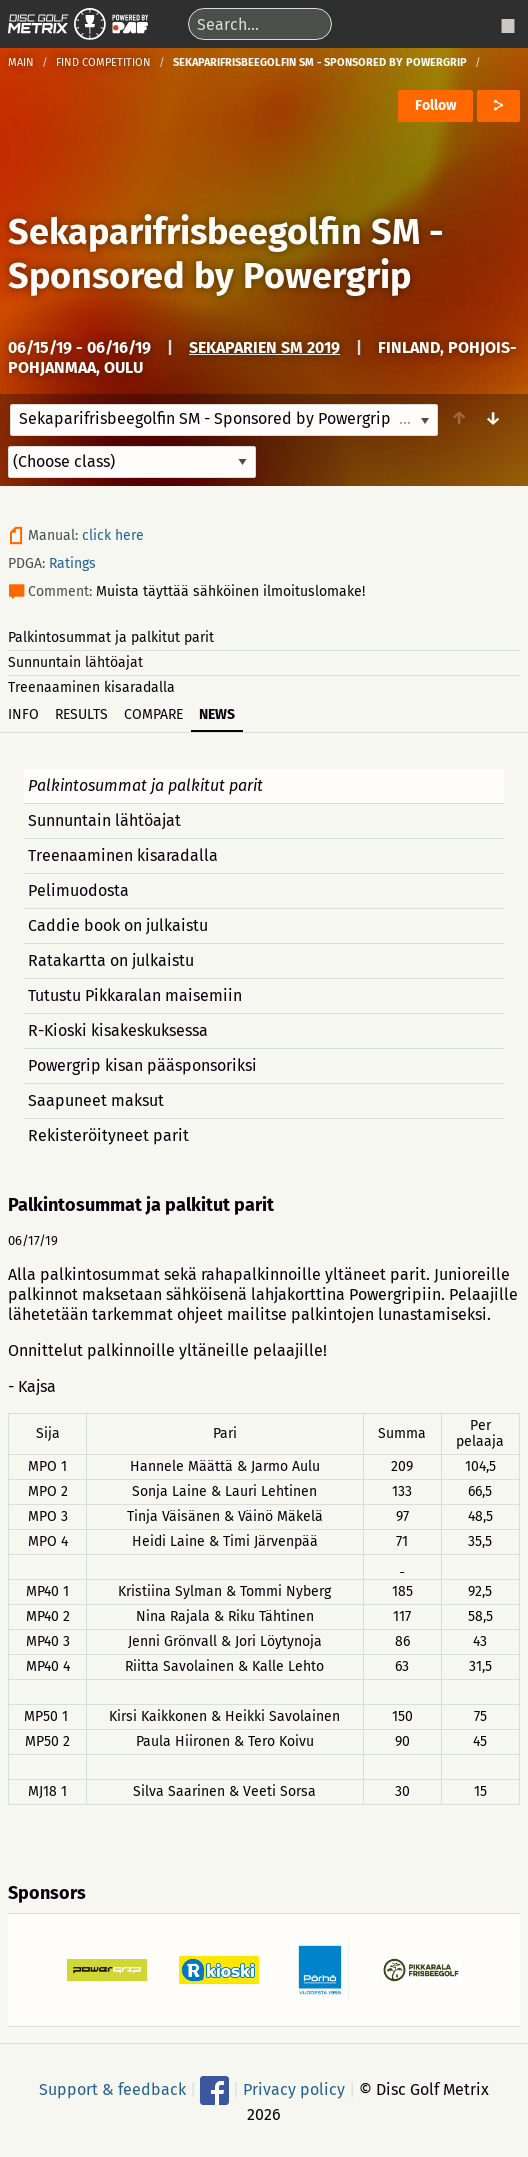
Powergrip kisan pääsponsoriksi (142, 1065)
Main (21, 62)
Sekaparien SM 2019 (264, 347)
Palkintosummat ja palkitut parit (111, 637)
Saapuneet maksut (96, 1100)
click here (113, 535)
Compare (153, 714)
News (217, 714)
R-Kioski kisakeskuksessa (118, 1030)
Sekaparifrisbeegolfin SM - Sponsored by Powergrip (226, 254)
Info (23, 714)
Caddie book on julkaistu (118, 925)
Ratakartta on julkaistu (111, 960)
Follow (435, 105)
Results (81, 714)
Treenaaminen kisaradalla (91, 687)
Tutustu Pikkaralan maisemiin (135, 995)
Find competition (103, 62)
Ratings (72, 563)
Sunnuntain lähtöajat (75, 662)
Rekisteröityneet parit (108, 1135)
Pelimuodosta (78, 890)
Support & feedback (112, 2088)
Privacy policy (294, 2088)
